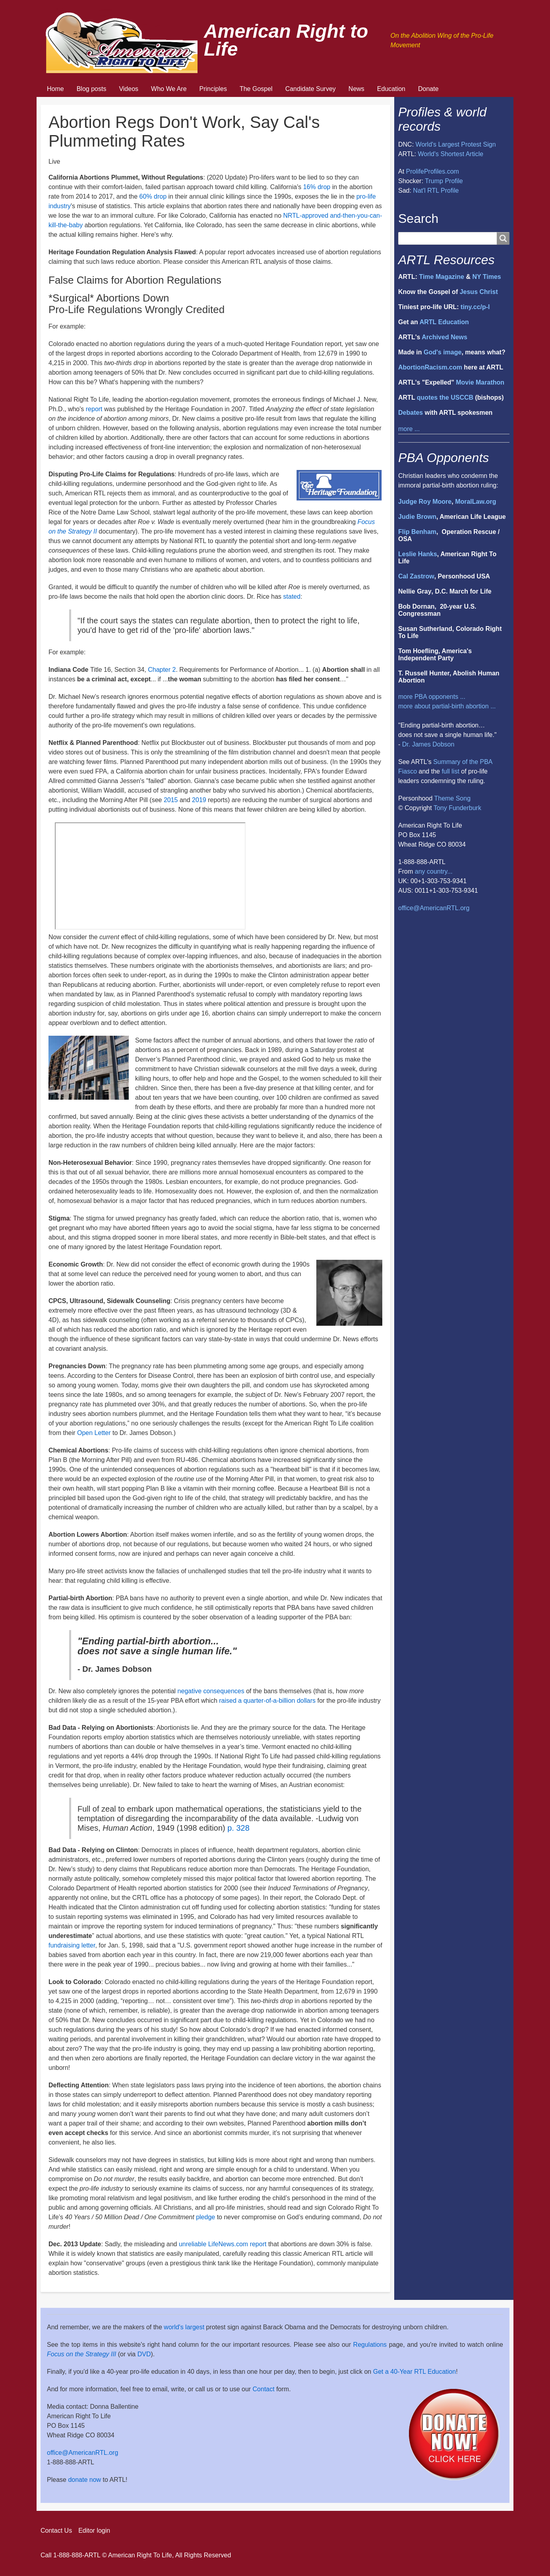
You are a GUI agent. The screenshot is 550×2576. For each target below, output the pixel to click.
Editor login (94, 2530)
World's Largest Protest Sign (456, 144)
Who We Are (169, 88)
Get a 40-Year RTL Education (414, 2371)
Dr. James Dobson (428, 744)
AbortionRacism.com (430, 367)
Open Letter (94, 1432)
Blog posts (92, 88)
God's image (442, 352)
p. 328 (238, 1828)
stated (292, 596)
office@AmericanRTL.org (433, 908)
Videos (128, 88)
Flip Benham (417, 531)
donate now (84, 2479)
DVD (144, 2354)
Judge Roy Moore (424, 501)
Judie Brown (417, 516)
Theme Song (452, 798)
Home (55, 88)
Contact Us (56, 2530)
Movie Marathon (480, 382)
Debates (410, 412)
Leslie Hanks (417, 554)
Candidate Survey (310, 88)
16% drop (317, 187)
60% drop (153, 196)
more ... (409, 428)
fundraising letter (71, 1945)
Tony (440, 808)
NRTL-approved (306, 215)
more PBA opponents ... (431, 696)
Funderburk (465, 808)
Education (391, 88)
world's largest (184, 2327)
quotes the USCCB (445, 397)
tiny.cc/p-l (475, 307)
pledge (205, 2217)
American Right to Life (286, 40)
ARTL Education (444, 322)
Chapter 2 (162, 669)
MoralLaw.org (475, 501)
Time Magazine (441, 276)
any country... (434, 871)
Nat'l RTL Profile (436, 190)
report (94, 409)
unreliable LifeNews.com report (223, 2244)
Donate (428, 88)
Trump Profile (444, 181)
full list (450, 771)
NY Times (486, 276)
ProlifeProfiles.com (432, 171)
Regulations (370, 2344)
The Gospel (256, 88)
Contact (264, 2389)
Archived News (444, 337)
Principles (213, 88)
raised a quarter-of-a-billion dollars (267, 1700)
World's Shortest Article (451, 154)
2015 (171, 800)
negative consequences (211, 1691)
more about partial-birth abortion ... (447, 706)
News (356, 88)
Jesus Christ (479, 291)
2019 (199, 800)
